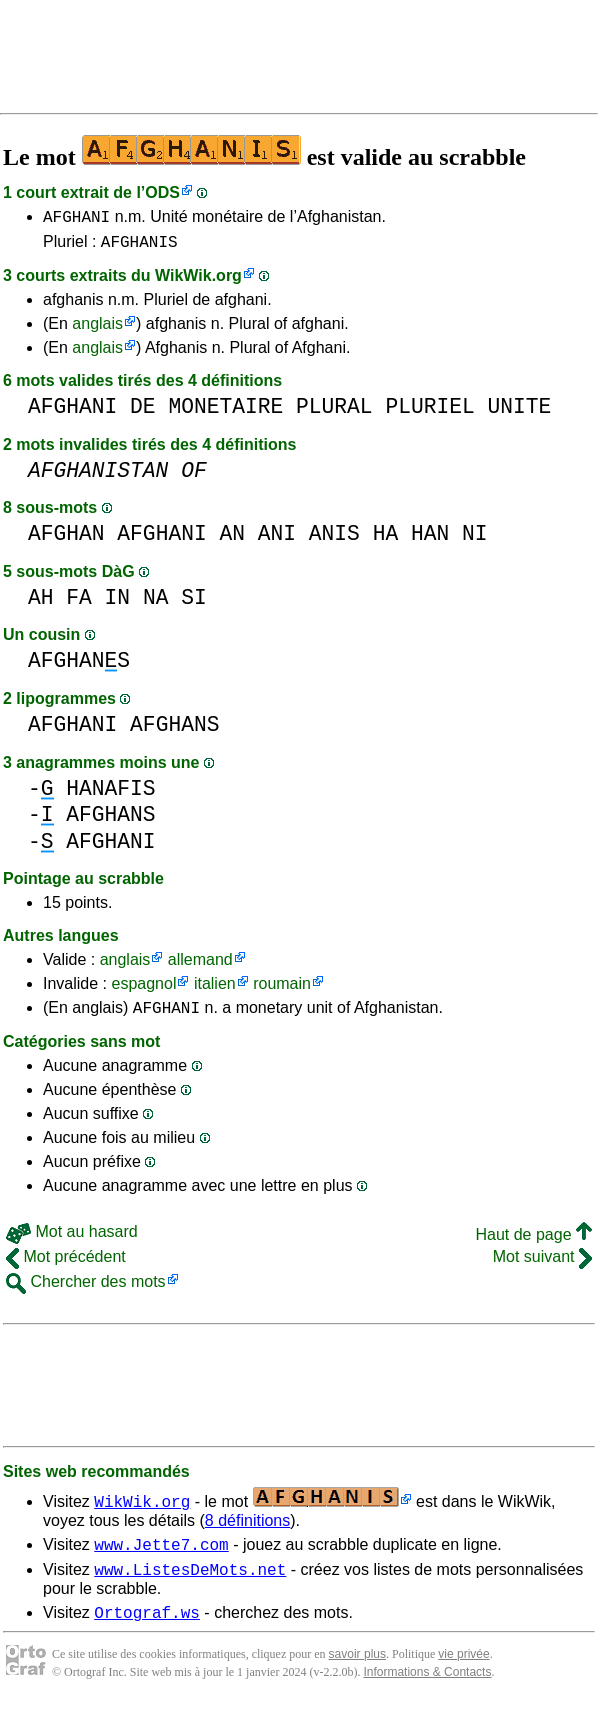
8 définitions (247, 1529)
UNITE (519, 412)
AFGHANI (76, 219)
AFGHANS (79, 666)
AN (232, 539)
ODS (162, 192)
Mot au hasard (72, 1240)
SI (194, 603)
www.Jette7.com (161, 1556)
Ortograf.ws (147, 1630)
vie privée (463, 1672)
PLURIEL (429, 412)
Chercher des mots (86, 1290)
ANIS (334, 539)
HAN (430, 539)
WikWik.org (198, 281)
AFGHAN (66, 539)
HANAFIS (110, 794)
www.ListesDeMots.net (190, 1584)
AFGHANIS (139, 247)
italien (215, 989)
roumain (282, 989)
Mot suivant (542, 1265)
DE (143, 412)
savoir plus (357, 1672)
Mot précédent (66, 1265)
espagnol (143, 989)
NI (475, 539)
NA (156, 603)
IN (118, 603)
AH (41, 603)
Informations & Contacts (427, 1690)
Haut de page (533, 1243)
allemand (200, 965)
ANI (277, 539)
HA (386, 539)
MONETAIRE (225, 412)
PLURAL (334, 412)
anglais (97, 329)
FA (79, 603)
